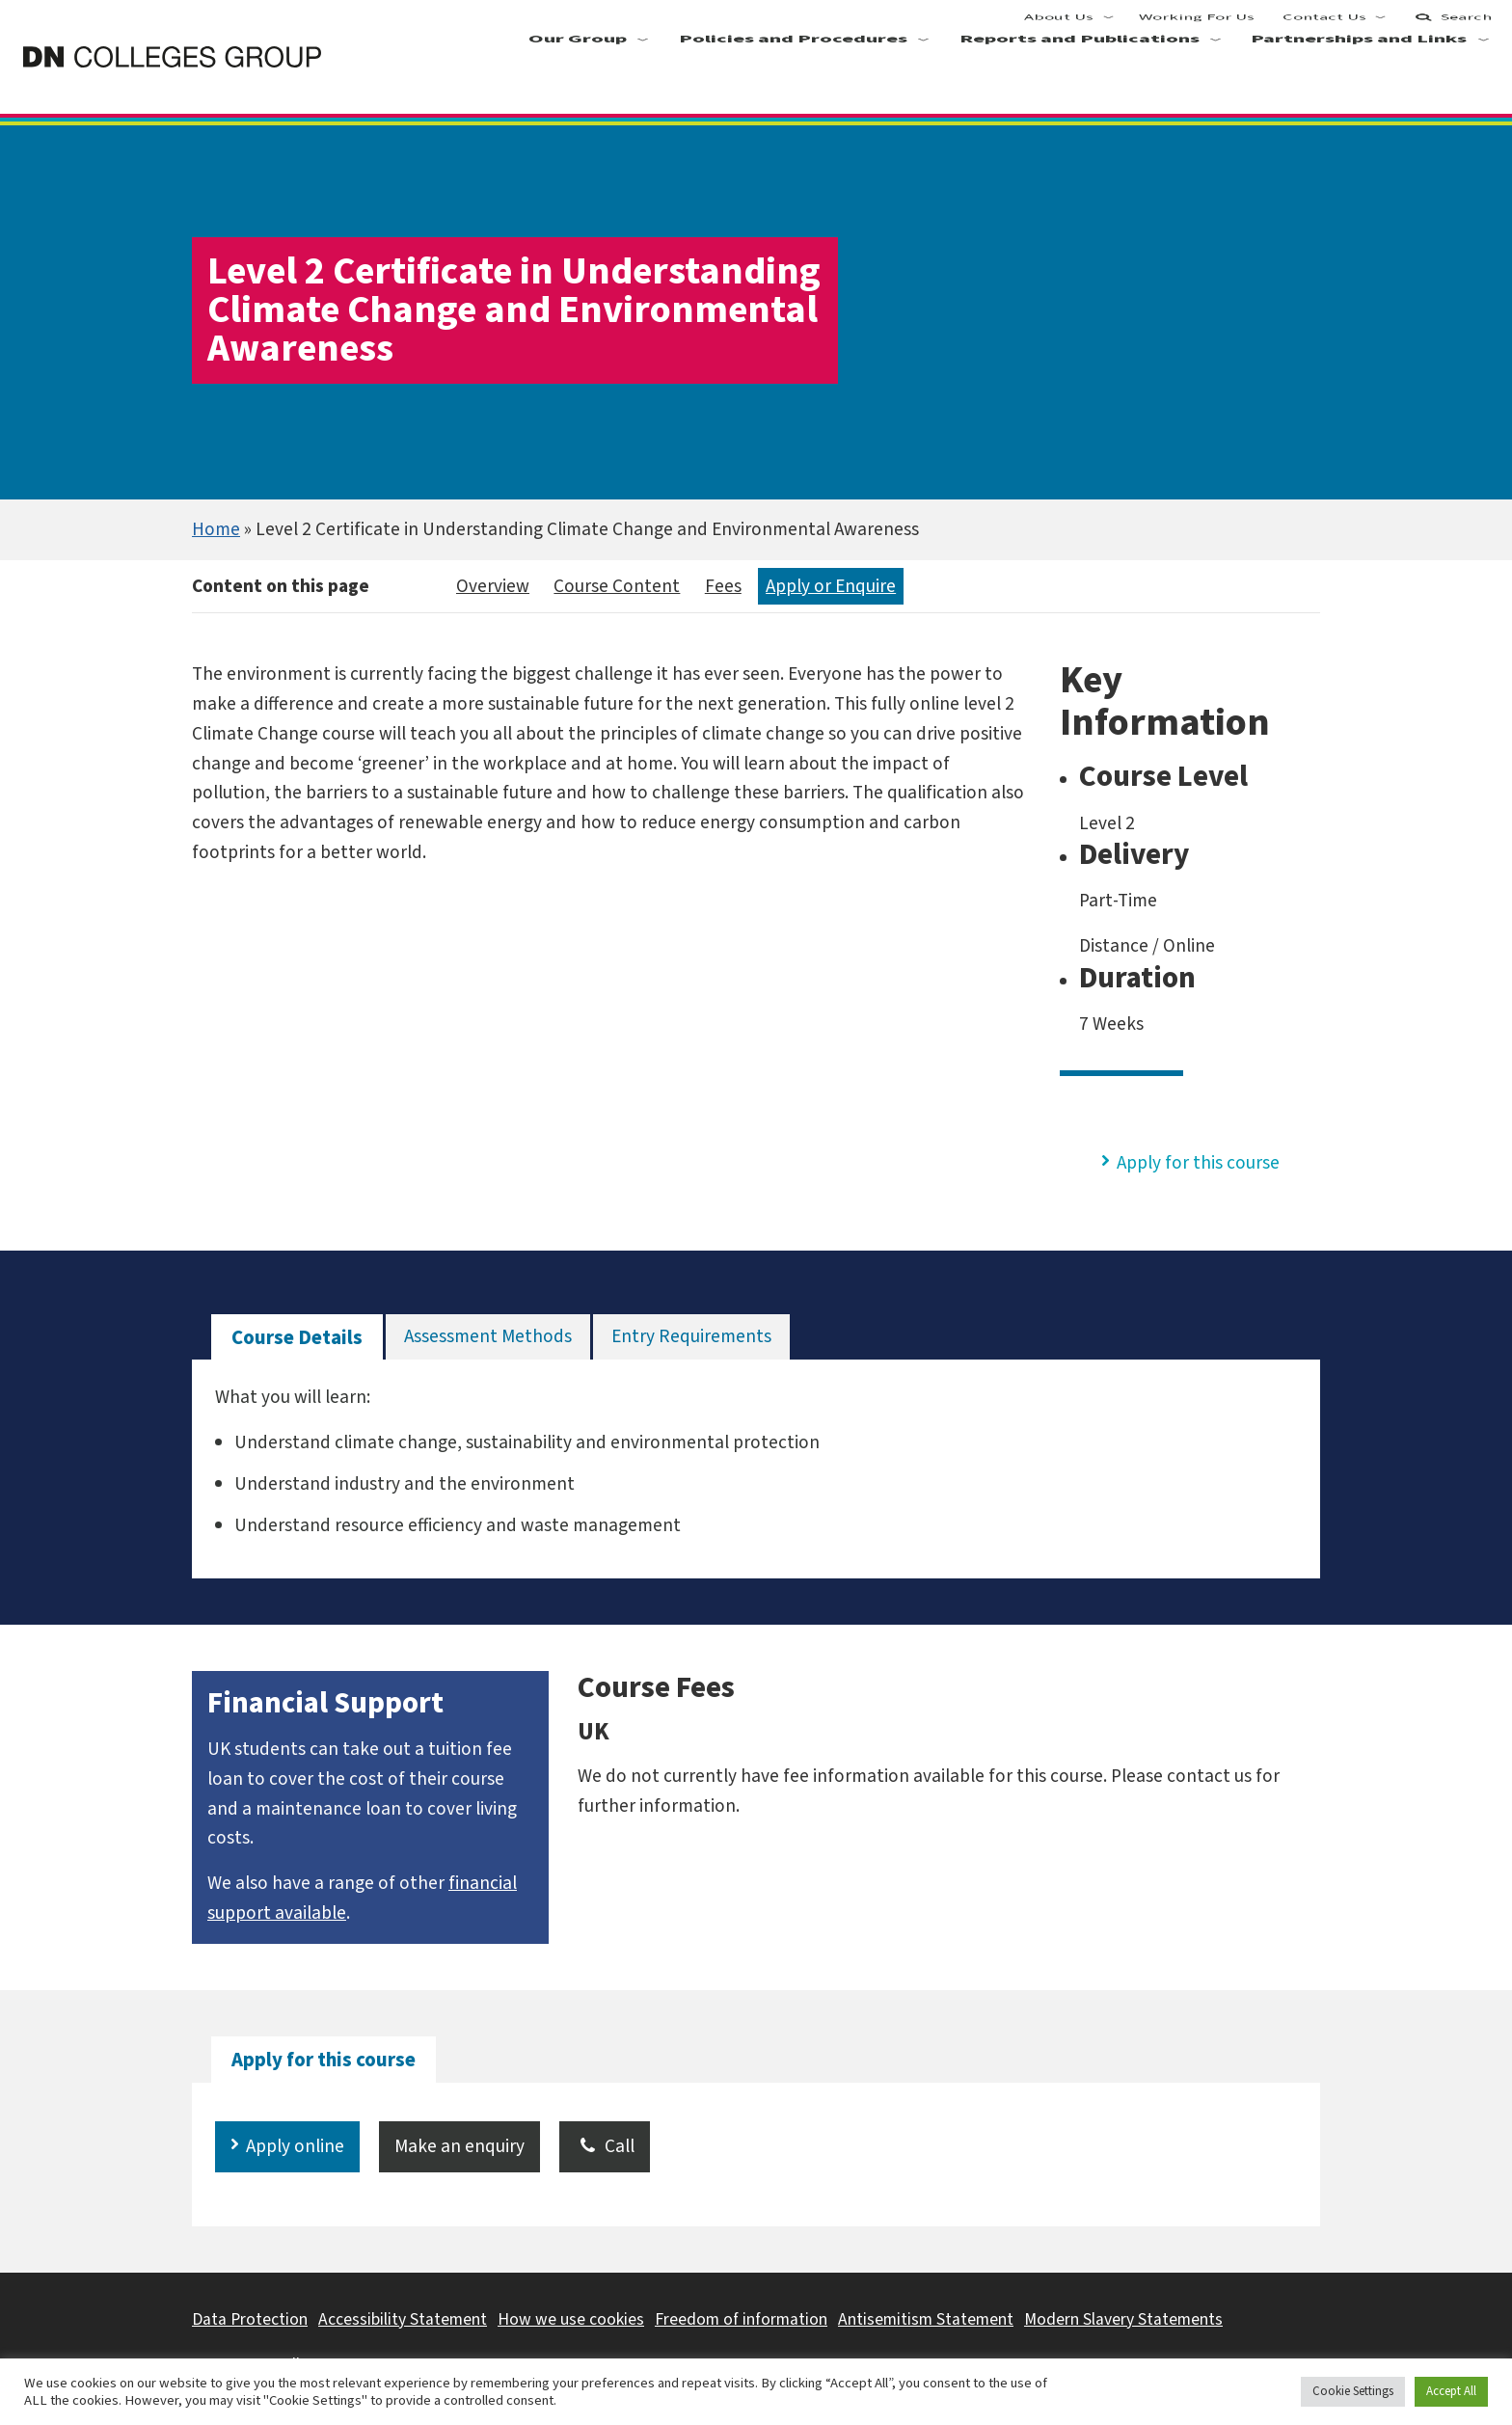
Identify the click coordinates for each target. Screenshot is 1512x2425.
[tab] (297, 1337)
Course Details (297, 1338)
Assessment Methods (488, 1336)
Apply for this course (1198, 1162)
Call (604, 2146)
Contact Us (1324, 28)
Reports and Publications (1079, 78)
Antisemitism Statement (925, 2319)
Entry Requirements (691, 1336)
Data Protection (250, 2319)
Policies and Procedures (793, 78)
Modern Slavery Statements (1123, 2319)
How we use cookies (571, 2319)
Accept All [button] (1451, 2391)
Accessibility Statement (402, 2319)
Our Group (577, 78)
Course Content (617, 586)
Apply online (295, 2146)
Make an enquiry (459, 2146)
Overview (492, 586)
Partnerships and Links (1360, 78)
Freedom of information (741, 2319)
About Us (1059, 28)
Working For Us (1198, 28)
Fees (723, 586)
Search (1452, 28)
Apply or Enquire (831, 586)
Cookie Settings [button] (1352, 2391)
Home (216, 529)
